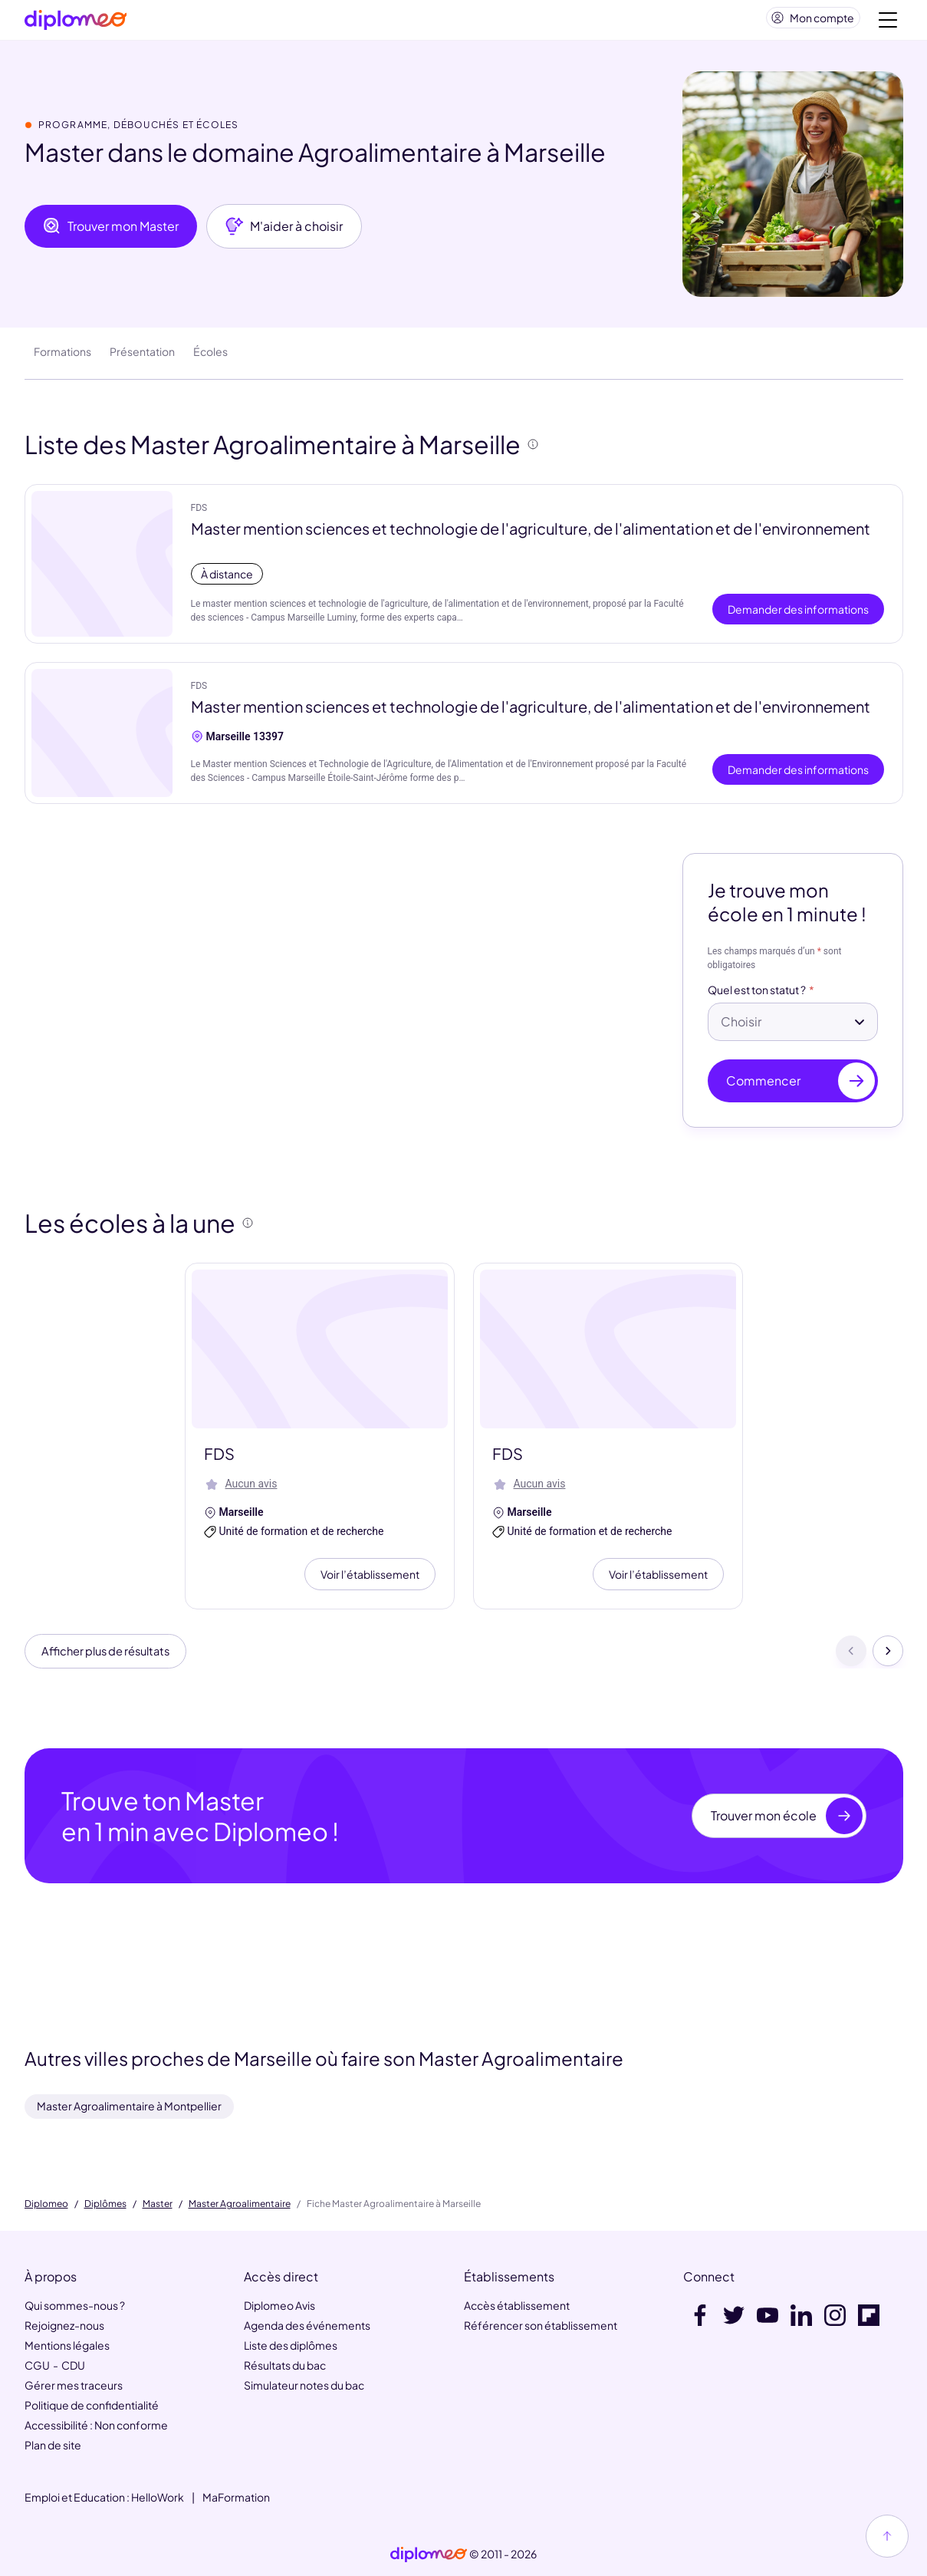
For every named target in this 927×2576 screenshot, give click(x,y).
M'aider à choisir (284, 232)
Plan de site (53, 2445)
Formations (62, 357)
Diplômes (105, 2204)
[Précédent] (851, 1659)
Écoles (210, 357)
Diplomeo (46, 2204)
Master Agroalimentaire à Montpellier (129, 2106)
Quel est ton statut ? (757, 996)
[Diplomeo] (75, 23)
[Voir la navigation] (888, 23)
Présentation (142, 357)
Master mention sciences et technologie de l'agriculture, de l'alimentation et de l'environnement (530, 534)
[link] (428, 2554)
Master (158, 2204)
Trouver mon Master (111, 232)
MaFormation (236, 2498)
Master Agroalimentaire (240, 2204)
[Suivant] (888, 1659)
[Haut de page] (887, 2536)
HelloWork (157, 2498)
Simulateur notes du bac (304, 2386)
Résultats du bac (285, 2366)
